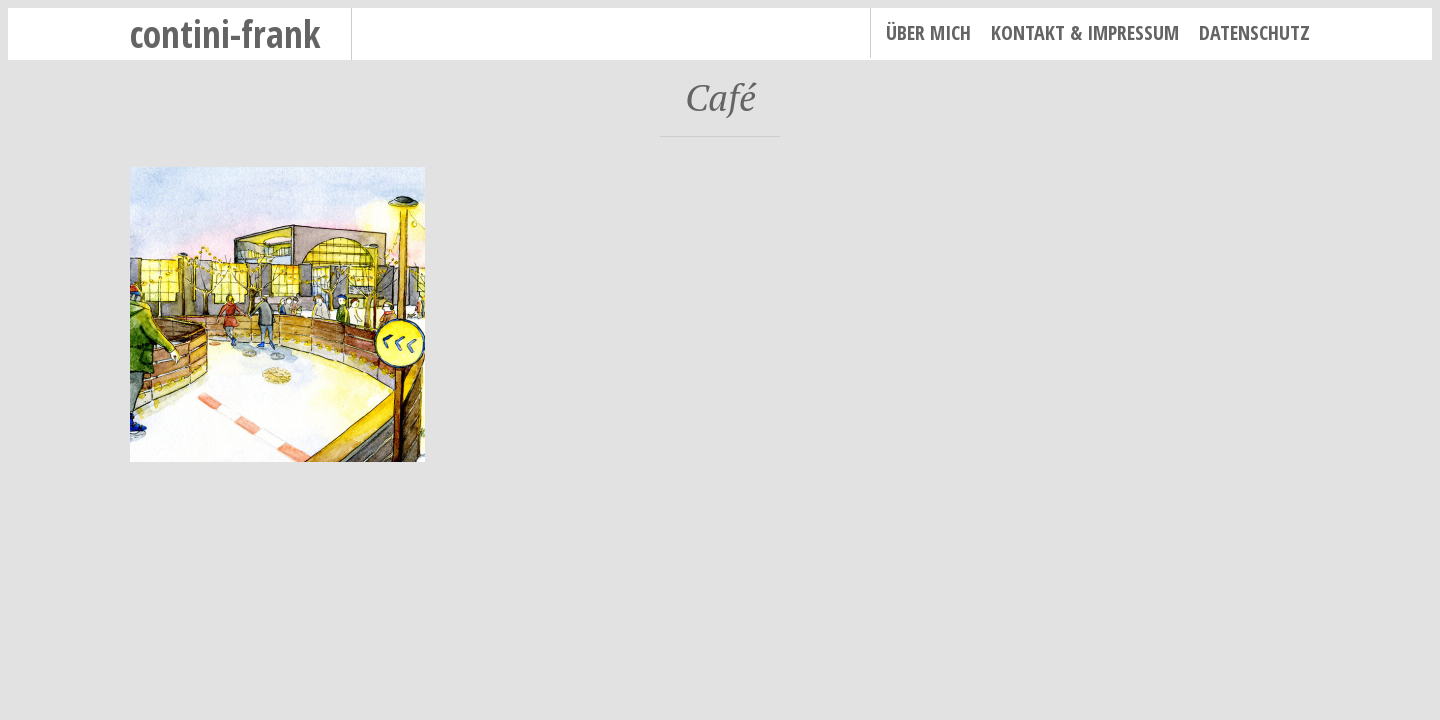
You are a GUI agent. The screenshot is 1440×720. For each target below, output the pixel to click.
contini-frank (225, 33)
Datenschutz (1254, 32)
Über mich (928, 32)
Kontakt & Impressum (1085, 32)
